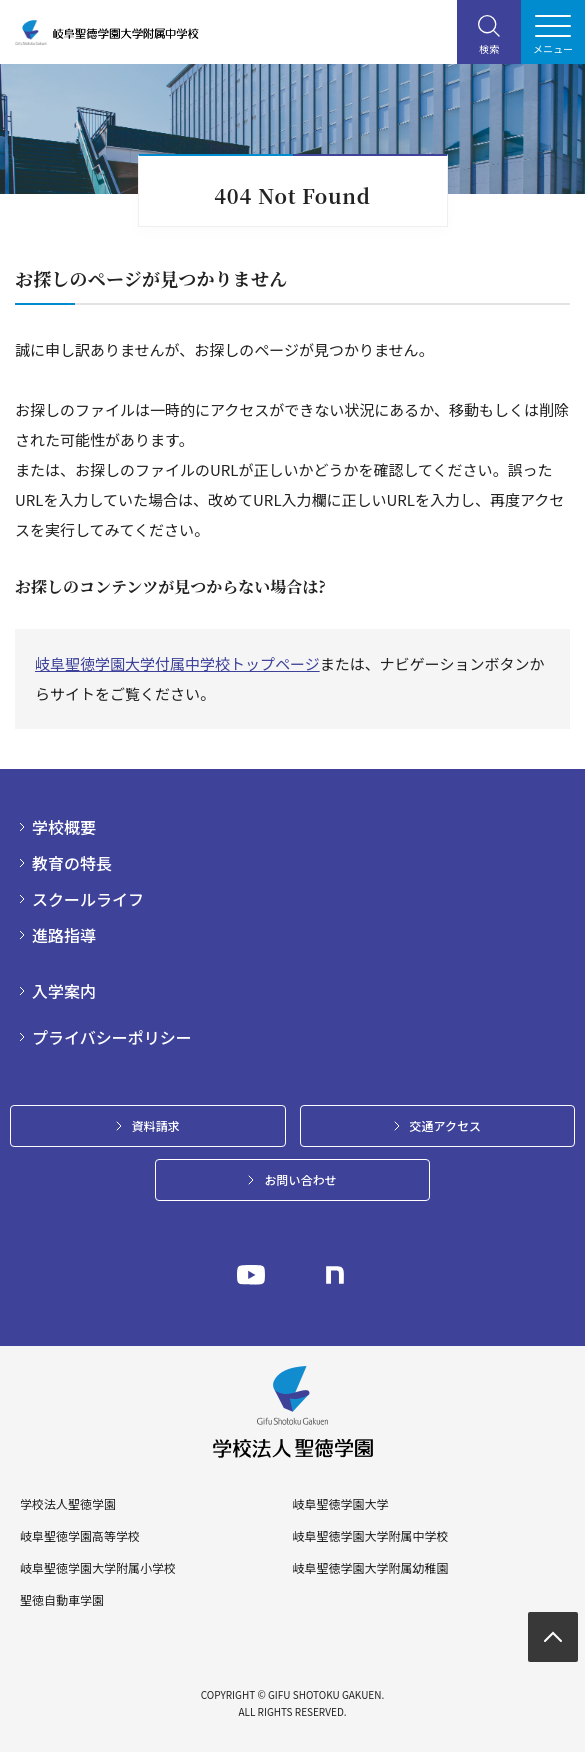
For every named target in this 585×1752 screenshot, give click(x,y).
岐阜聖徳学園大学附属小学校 (98, 1568)
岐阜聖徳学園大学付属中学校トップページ (177, 663)
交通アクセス (445, 1125)
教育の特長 (72, 863)
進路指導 (64, 935)
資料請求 (156, 1125)
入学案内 (64, 991)
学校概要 (64, 827)
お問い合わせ (300, 1179)
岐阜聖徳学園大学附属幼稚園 (370, 1568)
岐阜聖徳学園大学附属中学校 (370, 1536)
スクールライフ (88, 899)
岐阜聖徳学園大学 (340, 1504)
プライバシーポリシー (112, 1037)
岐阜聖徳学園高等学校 (80, 1536)
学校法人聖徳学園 (68, 1504)
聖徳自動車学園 (62, 1600)
